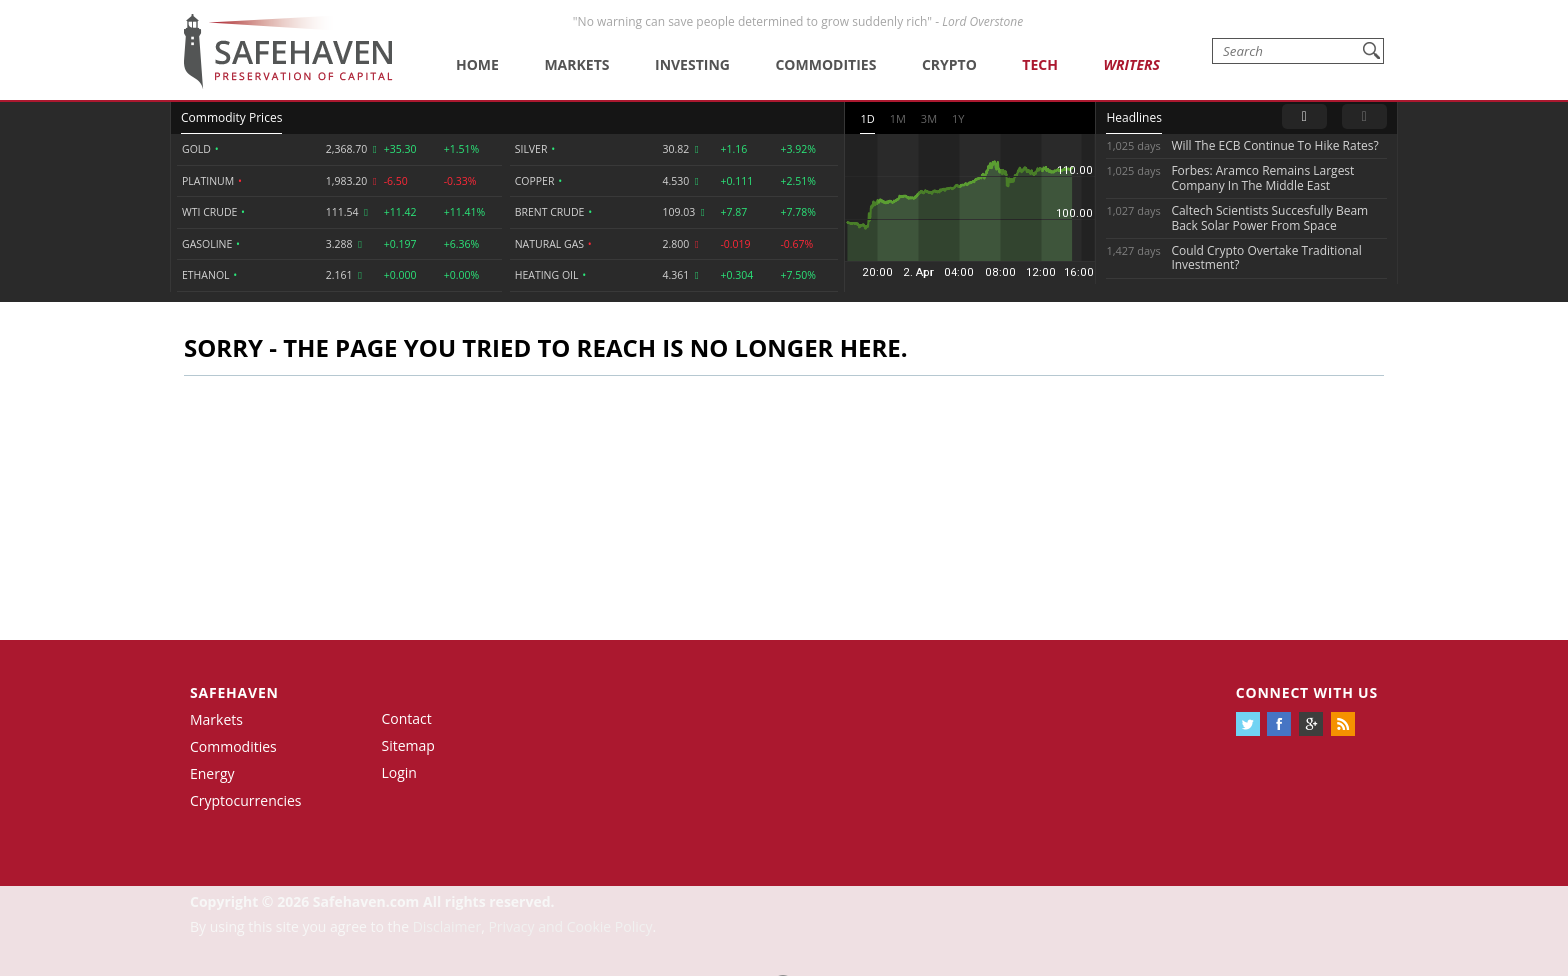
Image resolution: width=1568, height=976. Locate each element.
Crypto (949, 64)
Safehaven (234, 692)
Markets (576, 64)
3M (929, 118)
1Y (958, 118)
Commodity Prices (231, 117)
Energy (212, 773)
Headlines (1133, 117)
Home (477, 64)
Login (399, 772)
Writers (1131, 64)
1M (898, 118)
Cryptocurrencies (246, 800)
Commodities (825, 64)
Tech (1040, 64)
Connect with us (1307, 692)
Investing (692, 64)
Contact (407, 718)
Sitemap (408, 745)
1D (867, 118)
